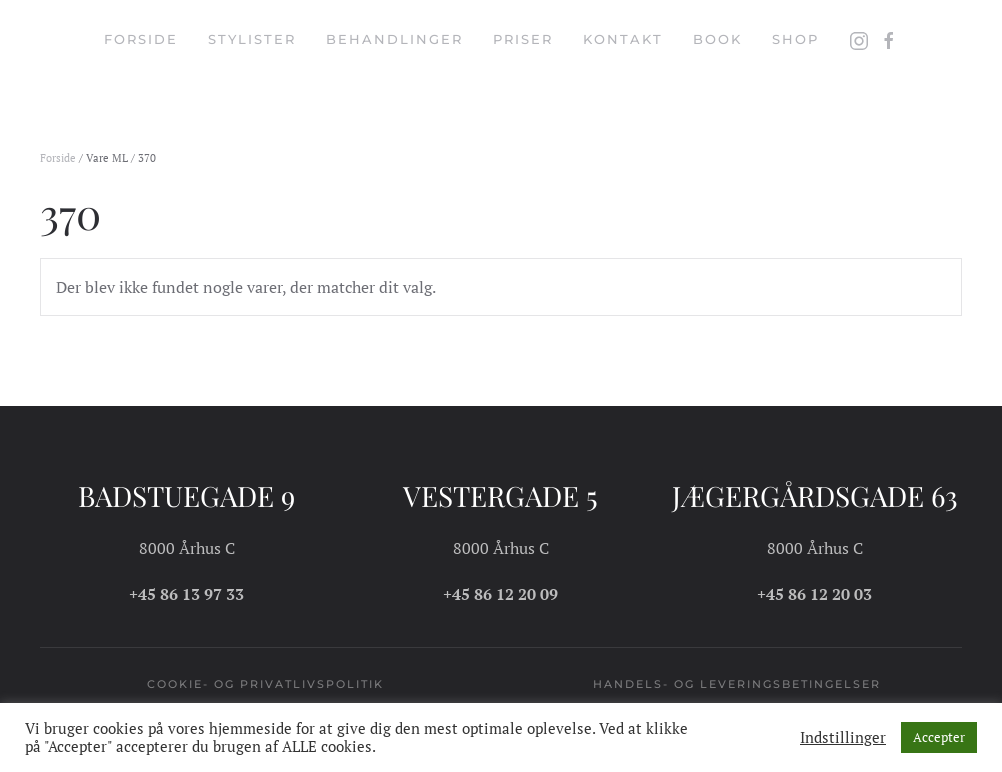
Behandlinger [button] (394, 39)
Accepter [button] (939, 737)
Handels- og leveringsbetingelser (737, 684)
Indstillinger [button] (843, 738)
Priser (523, 39)
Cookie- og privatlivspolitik (265, 684)
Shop (795, 39)
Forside (141, 39)
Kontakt (623, 39)
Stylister (252, 39)
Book (717, 39)
